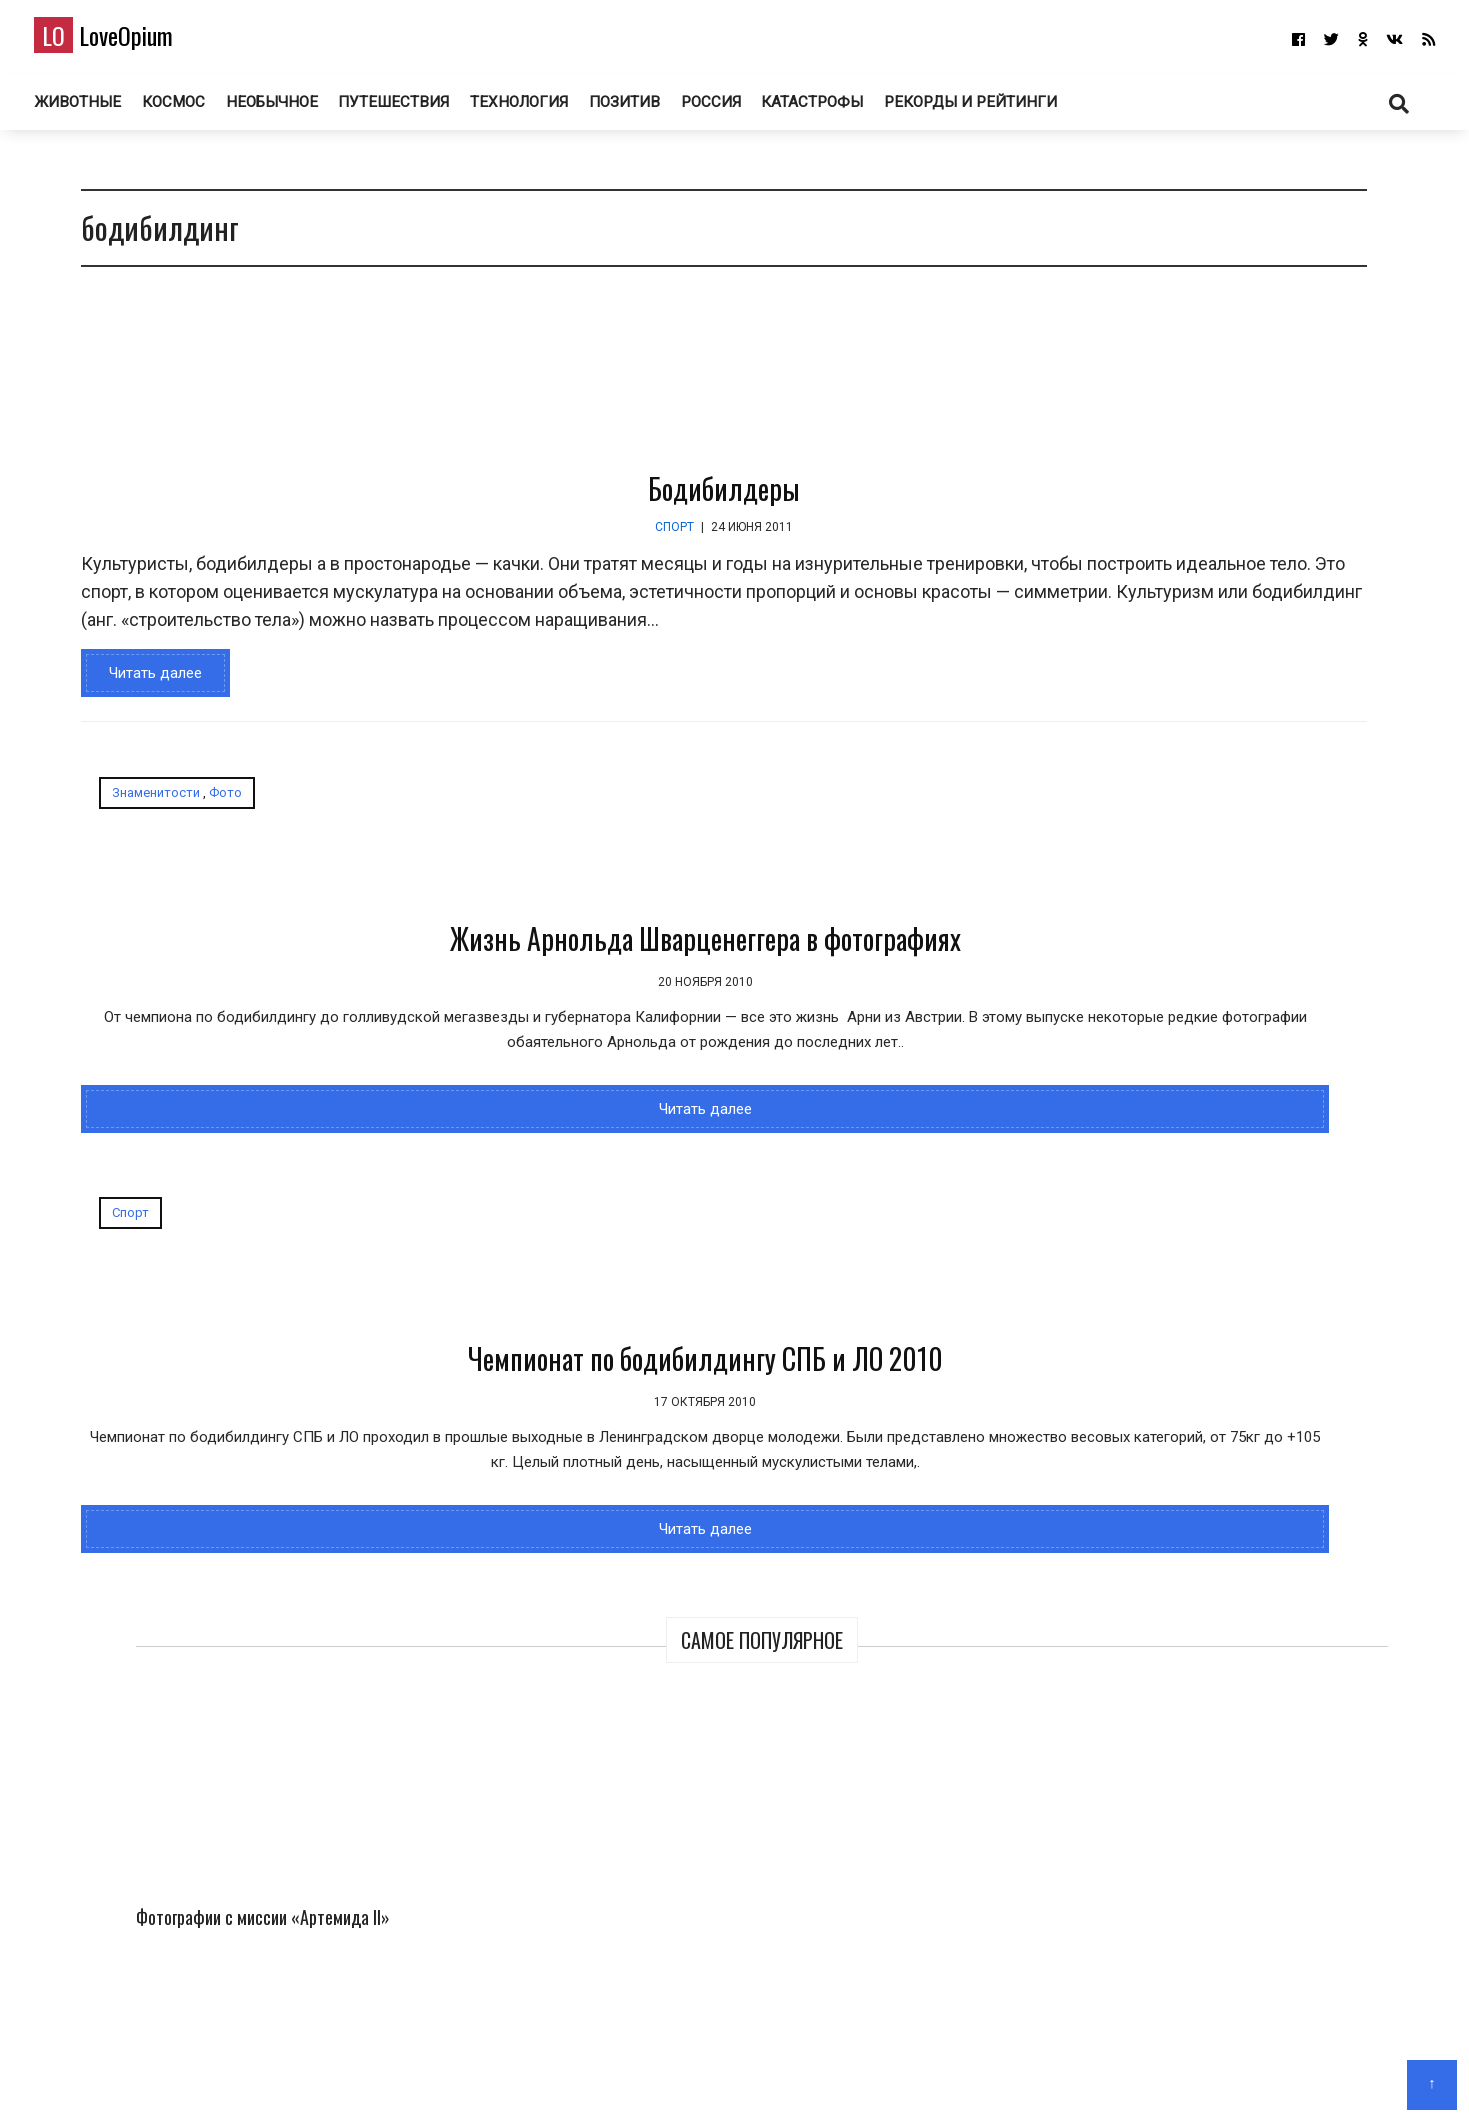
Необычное (303, 109)
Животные (108, 109)
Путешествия (424, 109)
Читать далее (141, 716)
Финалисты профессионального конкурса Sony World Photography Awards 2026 (1307, 472)
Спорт (495, 542)
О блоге (724, 2076)
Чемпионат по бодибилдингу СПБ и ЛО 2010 (778, 1000)
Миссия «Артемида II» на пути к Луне (1132, 686)
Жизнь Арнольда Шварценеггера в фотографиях (294, 1000)
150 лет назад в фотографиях (1195, 935)
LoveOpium (136, 41)
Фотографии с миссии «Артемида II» (1131, 445)
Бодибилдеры (545, 503)
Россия (744, 109)
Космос (205, 109)
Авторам (793, 2076)
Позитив (656, 109)
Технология (549, 109)
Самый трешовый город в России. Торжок (1239, 1115)
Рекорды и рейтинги (1006, 109)
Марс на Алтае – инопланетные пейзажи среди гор (1301, 700)
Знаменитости (142, 835)
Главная (659, 2076)
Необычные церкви (1160, 1295)
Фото (211, 835)
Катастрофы (848, 109)
